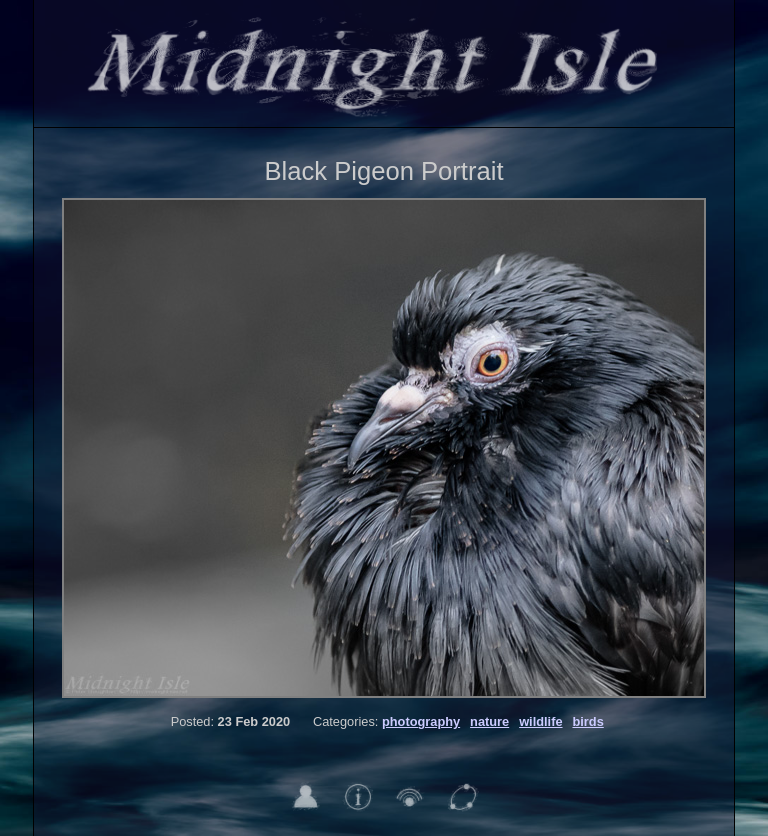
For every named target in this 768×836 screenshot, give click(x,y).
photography (421, 721)
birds (587, 721)
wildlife (540, 721)
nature (489, 721)
